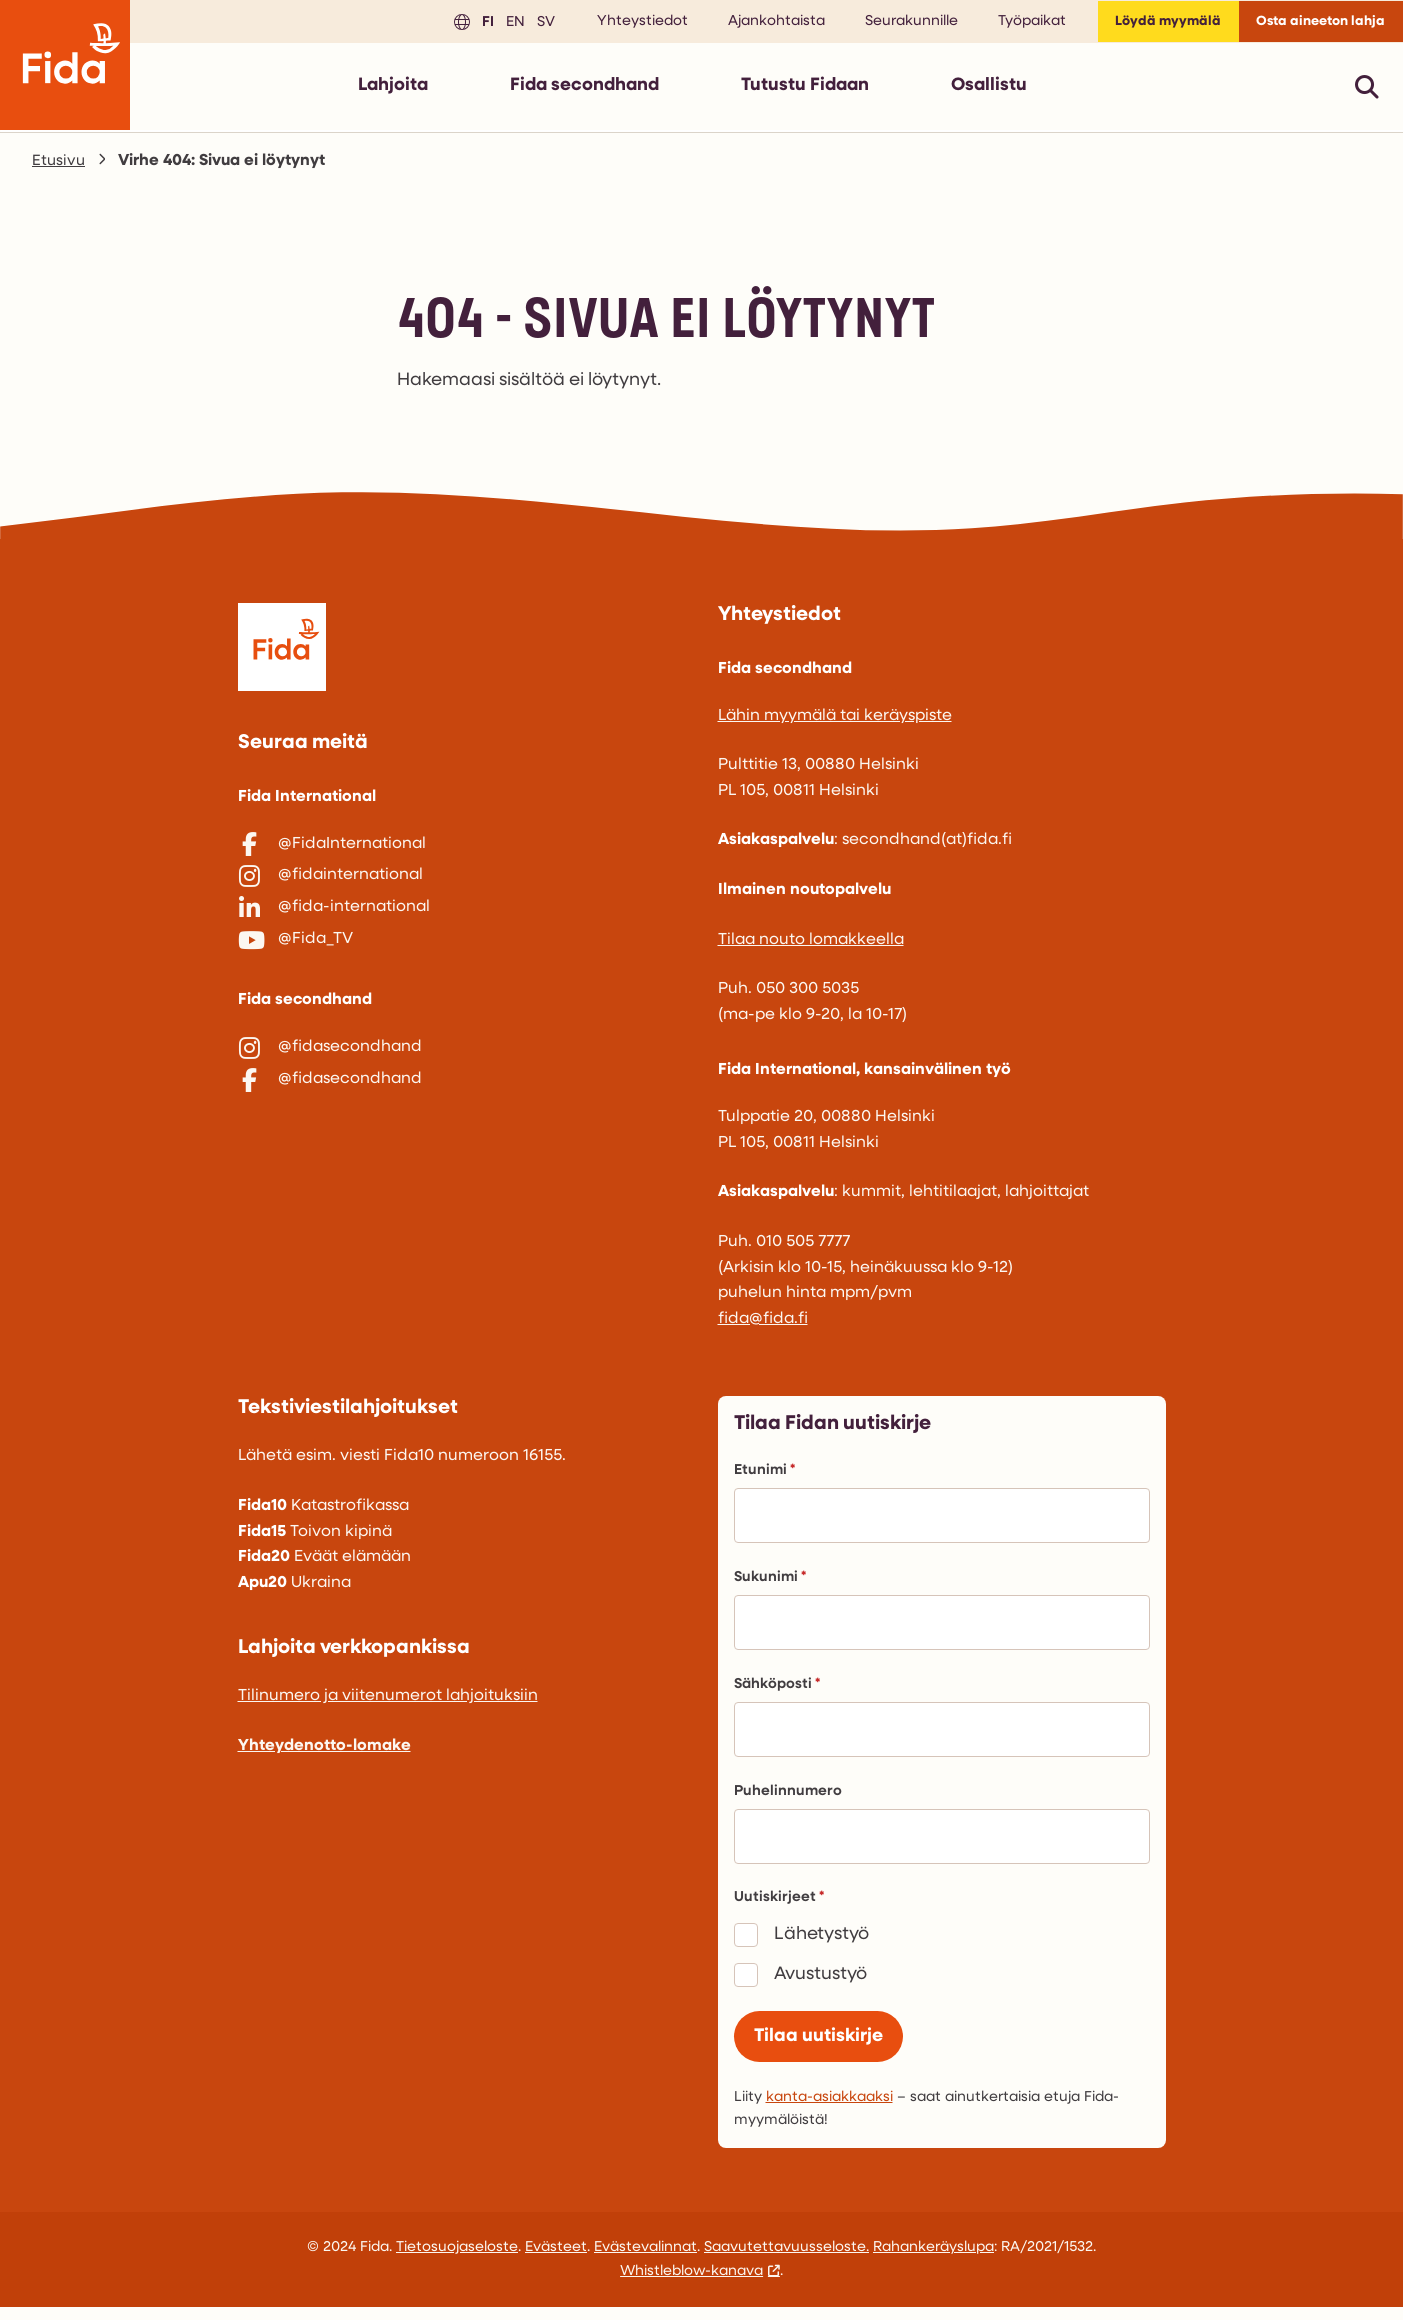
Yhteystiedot (619, 25)
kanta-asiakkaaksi (829, 2110)
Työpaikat (1009, 25)
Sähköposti (777, 1692)
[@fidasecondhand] (462, 1096)
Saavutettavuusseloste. (786, 2260)
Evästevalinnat (645, 2260)
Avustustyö (820, 1982)
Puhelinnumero (788, 1799)
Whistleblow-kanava (691, 2284)
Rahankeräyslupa (933, 2260)
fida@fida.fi (763, 1327)
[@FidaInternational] (462, 853)
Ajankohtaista (753, 25)
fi (462, 24)
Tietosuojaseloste (457, 2260)
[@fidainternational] (462, 894)
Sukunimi (770, 1585)
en (489, 24)
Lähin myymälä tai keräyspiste (835, 724)
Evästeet (556, 2260)
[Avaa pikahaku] (1367, 94)
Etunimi (764, 1478)
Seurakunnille (888, 25)
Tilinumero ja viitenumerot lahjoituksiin (388, 1704)
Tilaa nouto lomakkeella (811, 948)
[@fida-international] (462, 936)
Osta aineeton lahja (1314, 25)
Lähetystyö (821, 1942)
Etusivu (59, 169)
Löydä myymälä (1150, 25)
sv (520, 24)
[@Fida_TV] (462, 977)
